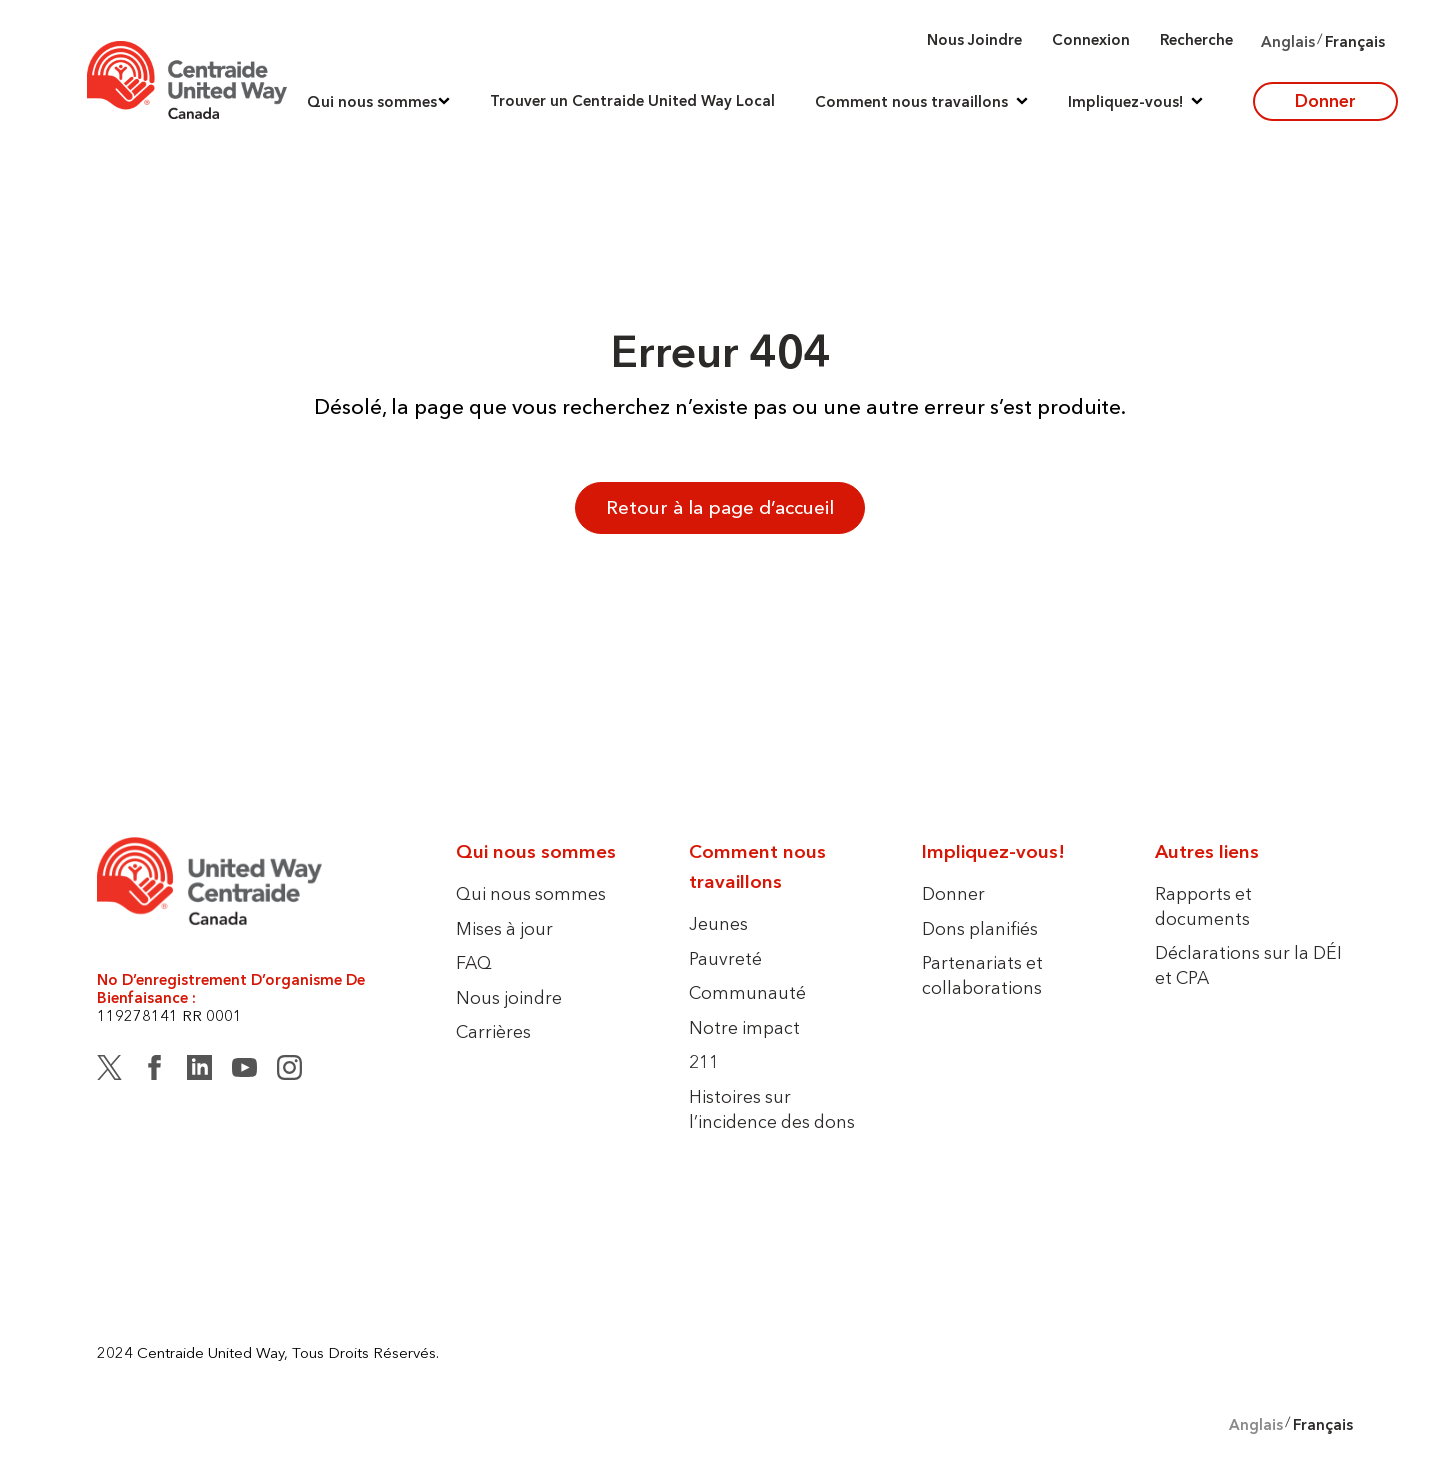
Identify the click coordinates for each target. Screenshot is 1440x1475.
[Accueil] (187, 80)
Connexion (1091, 39)
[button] (378, 101)
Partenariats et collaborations (982, 975)
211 (704, 1061)
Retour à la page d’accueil (720, 507)
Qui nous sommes (531, 893)
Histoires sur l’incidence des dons (772, 1109)
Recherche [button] (1196, 39)
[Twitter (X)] (109, 1071)
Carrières (493, 1031)
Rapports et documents (1203, 906)
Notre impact (744, 1027)
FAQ (474, 962)
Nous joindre (974, 39)
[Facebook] (154, 1071)
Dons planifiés (980, 928)
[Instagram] (289, 1071)
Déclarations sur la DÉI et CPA (1248, 965)
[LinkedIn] (199, 1071)
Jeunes (718, 923)
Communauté (747, 992)
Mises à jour (504, 928)
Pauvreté (725, 958)
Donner (1325, 100)
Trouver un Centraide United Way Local (632, 101)
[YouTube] (244, 1071)
